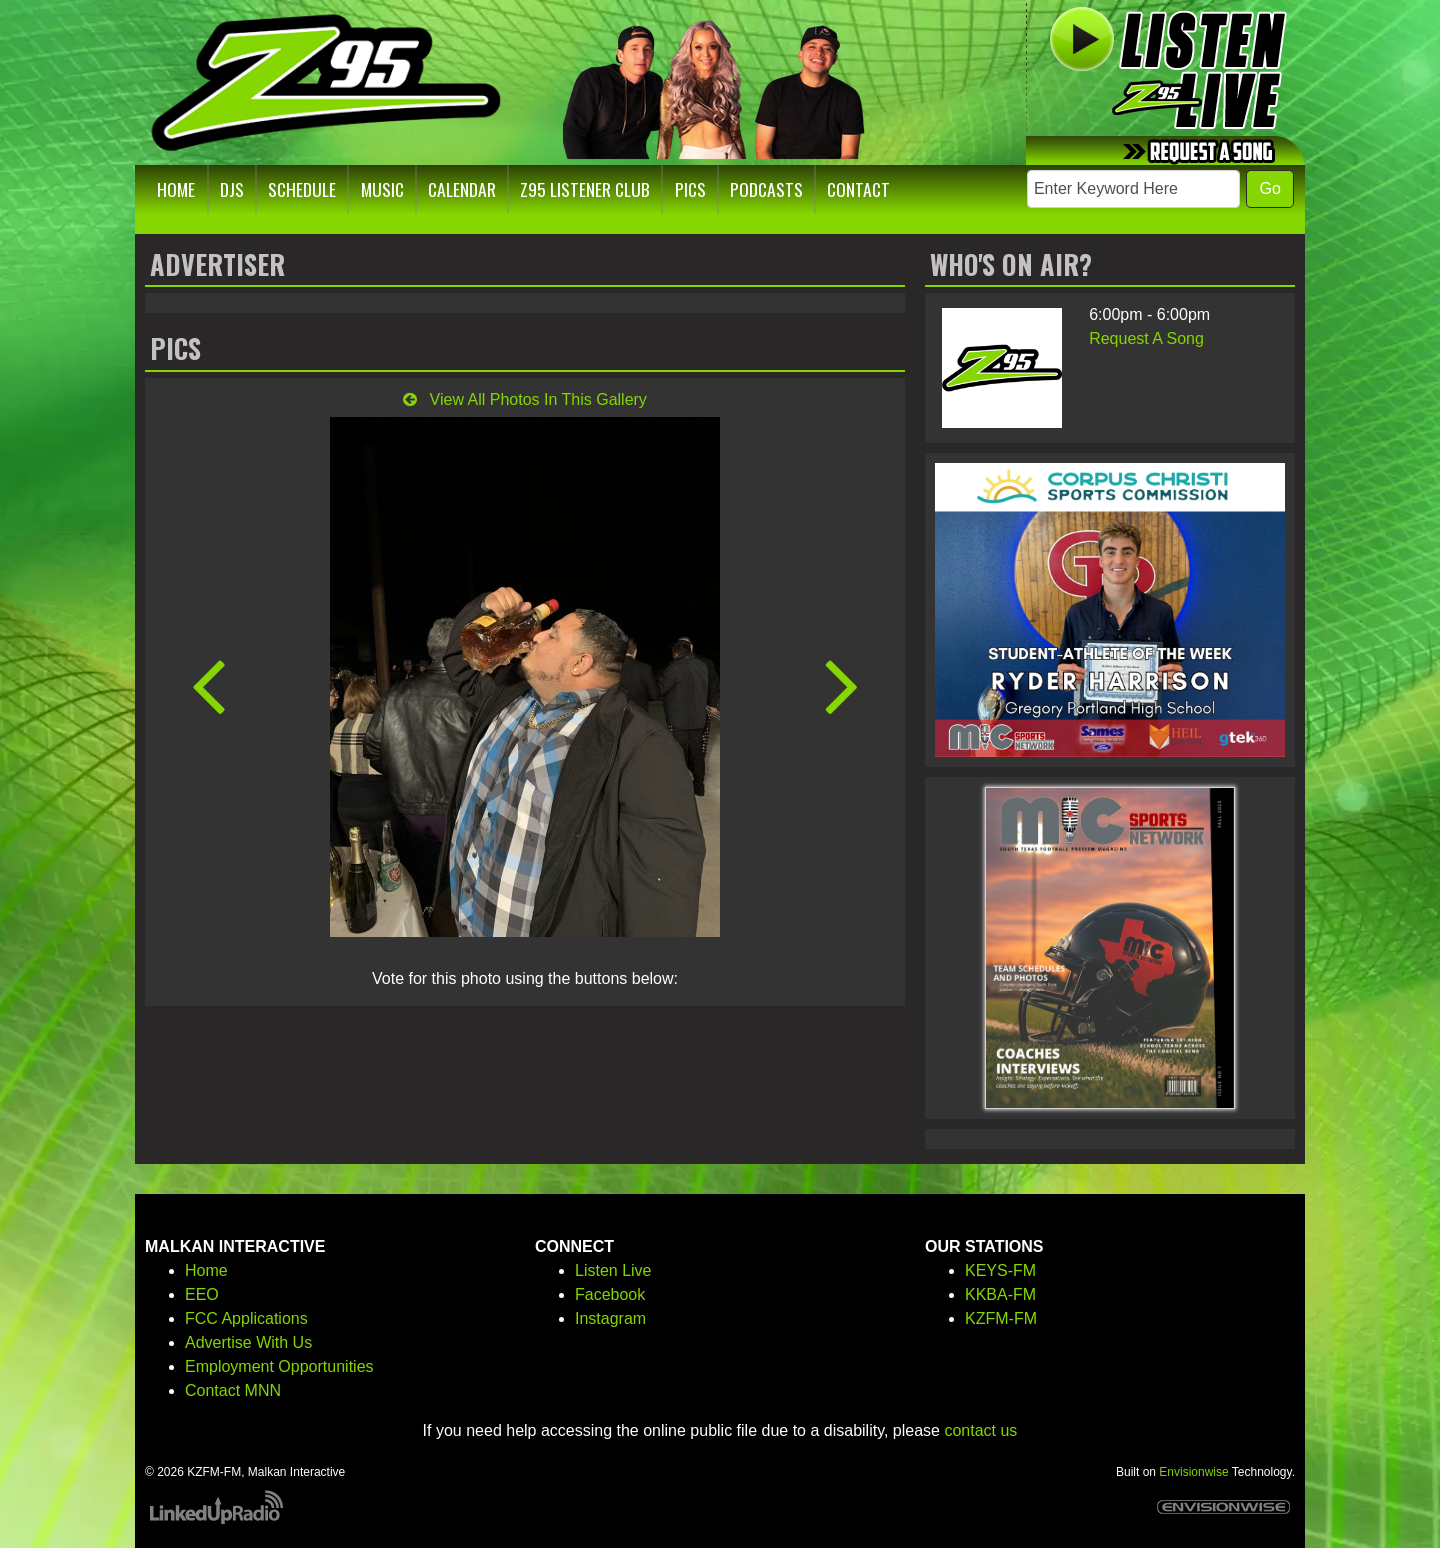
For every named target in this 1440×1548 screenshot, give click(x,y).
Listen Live (613, 1270)
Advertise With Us (248, 1342)
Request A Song (1146, 338)
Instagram (610, 1318)
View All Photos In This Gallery (525, 399)
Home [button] (176, 189)
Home (206, 1270)
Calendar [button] (462, 189)
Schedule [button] (302, 189)
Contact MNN (233, 1390)
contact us (980, 1430)
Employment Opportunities (279, 1366)
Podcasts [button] (766, 189)
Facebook (610, 1294)
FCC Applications (246, 1318)
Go (1269, 188)
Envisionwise (1193, 1472)
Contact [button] (858, 189)
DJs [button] (232, 189)
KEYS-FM (1000, 1270)
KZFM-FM (1001, 1318)
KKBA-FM (1000, 1294)
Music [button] (382, 189)
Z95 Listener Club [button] (585, 189)
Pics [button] (690, 189)
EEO (202, 1294)
